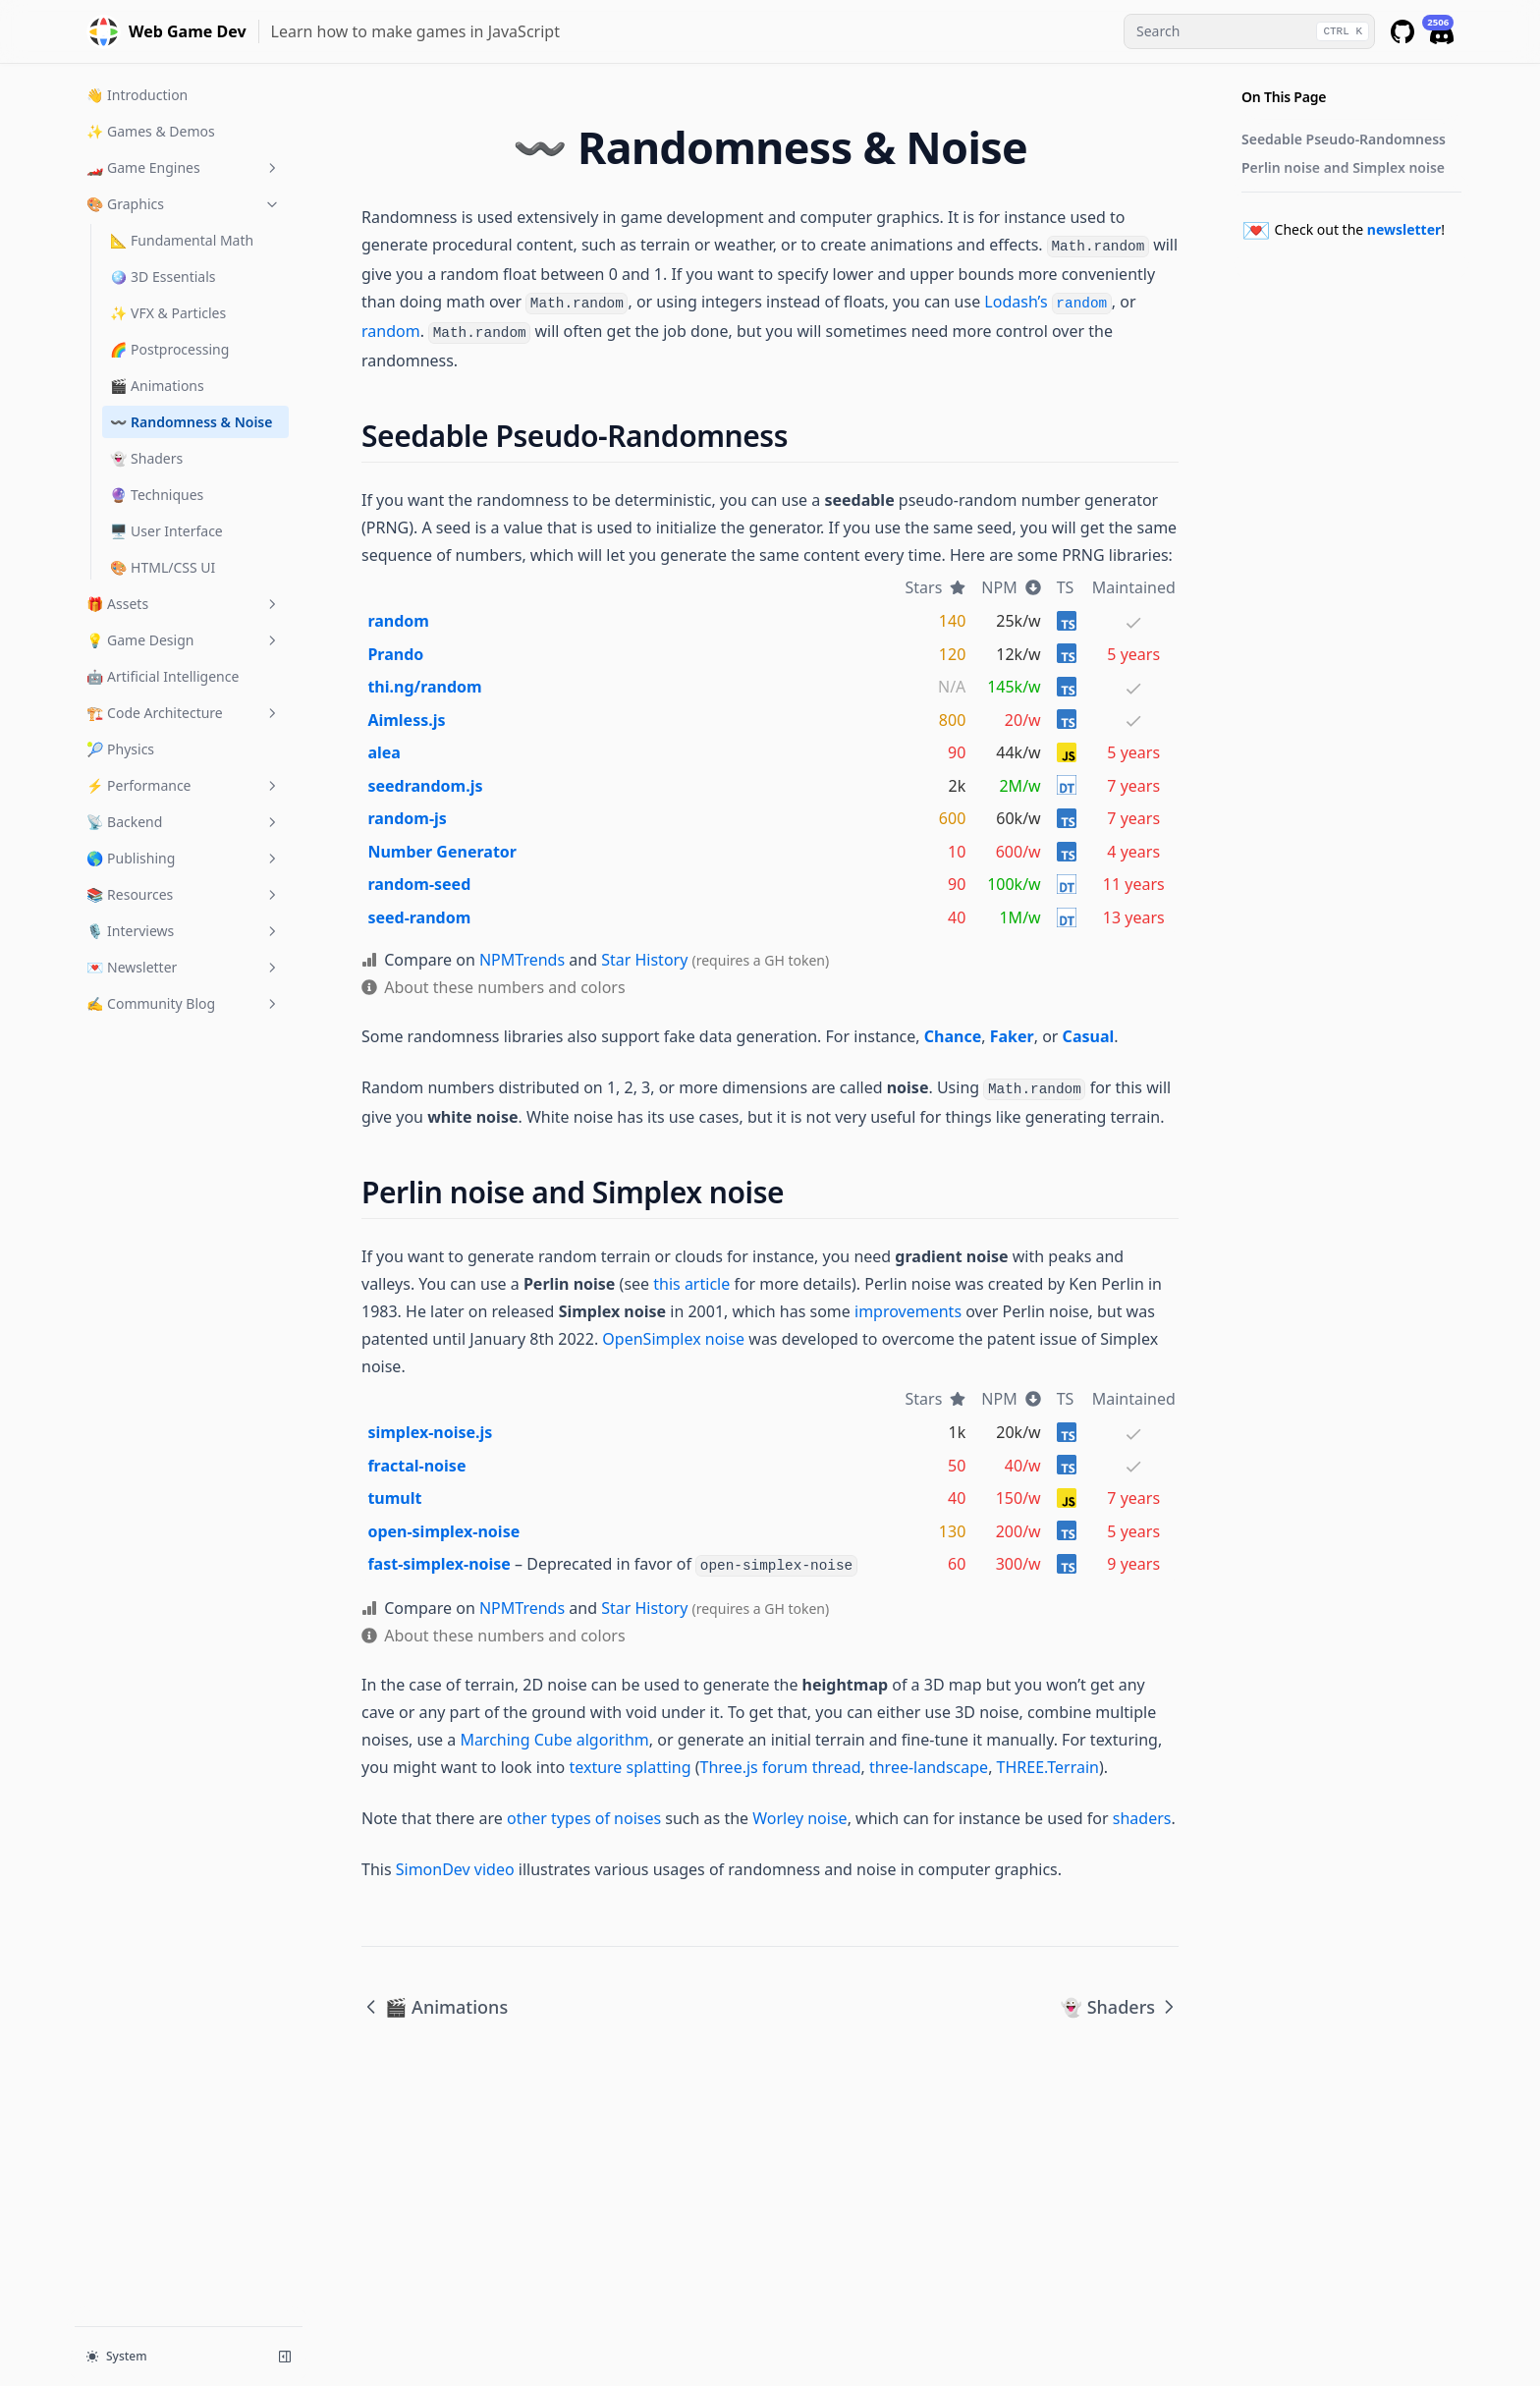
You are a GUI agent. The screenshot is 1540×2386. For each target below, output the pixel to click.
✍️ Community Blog (183, 1003)
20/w (1023, 720)
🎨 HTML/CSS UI (162, 567)
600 (952, 818)
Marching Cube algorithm (554, 1739)
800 (952, 720)
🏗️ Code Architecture (183, 712)
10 (956, 851)
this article (691, 1284)
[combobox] (1249, 31)
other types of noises (584, 1818)
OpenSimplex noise (673, 1339)
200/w (1018, 1531)
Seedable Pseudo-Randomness (1343, 139)
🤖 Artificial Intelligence (162, 676)
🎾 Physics (120, 749)
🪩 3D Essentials (163, 276)
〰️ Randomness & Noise (191, 422)
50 (956, 1465)
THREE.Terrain (1048, 1767)
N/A (951, 686)
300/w (1018, 1564)
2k (957, 786)
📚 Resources (183, 894)
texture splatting (629, 1767)
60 (956, 1564)
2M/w (1019, 786)
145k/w (1014, 686)
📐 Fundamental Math (181, 240)
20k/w (1018, 1432)
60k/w (1018, 818)
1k (957, 1432)
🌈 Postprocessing (169, 349)
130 (952, 1531)
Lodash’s (1047, 301)
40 (956, 917)
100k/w (1014, 884)
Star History (644, 960)
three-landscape (928, 1767)
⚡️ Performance (183, 785)
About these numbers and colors (504, 987)
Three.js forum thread (780, 1767)
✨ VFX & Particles (168, 313)
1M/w (1019, 917)
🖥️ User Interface (166, 531)
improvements (908, 1311)
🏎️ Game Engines (183, 167)
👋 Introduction (137, 94)
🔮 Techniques (156, 494)
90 (956, 752)
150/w (1018, 1498)
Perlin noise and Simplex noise (1343, 167)
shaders (1142, 1818)
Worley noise (799, 1818)
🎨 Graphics (183, 203)
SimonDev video (455, 1869)
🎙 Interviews (183, 930)
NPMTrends (522, 960)
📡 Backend (183, 821)
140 (952, 621)
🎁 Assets (183, 603)
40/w (1023, 1465)
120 (952, 654)
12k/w (1018, 654)
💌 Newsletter (183, 967)
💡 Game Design (183, 640)
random (390, 331)
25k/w (1018, 621)
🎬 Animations (157, 385)
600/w (1018, 851)
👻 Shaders (146, 458)
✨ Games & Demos (150, 131)
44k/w (1018, 752)
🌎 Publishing (183, 858)
